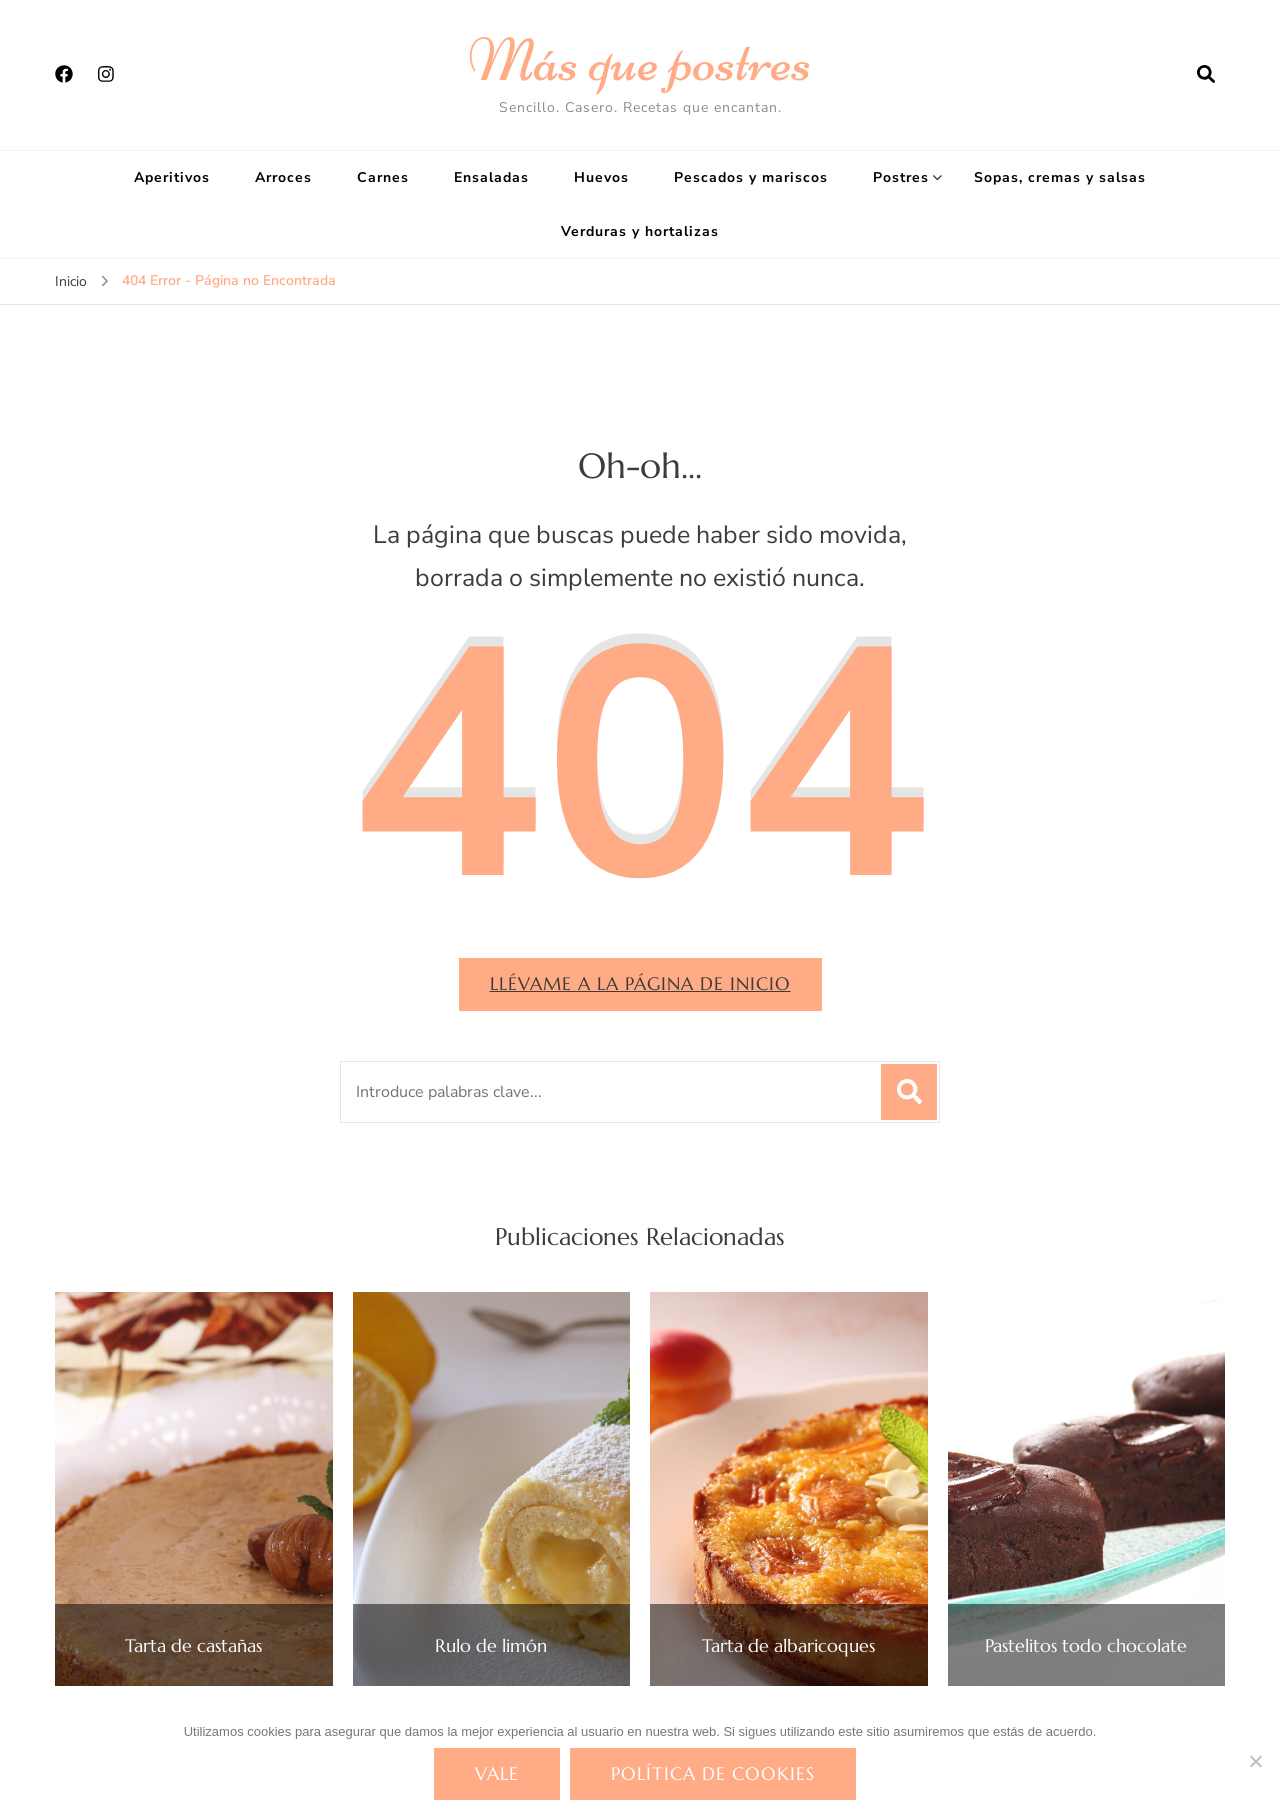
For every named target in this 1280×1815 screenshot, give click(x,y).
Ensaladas (491, 177)
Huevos (601, 177)
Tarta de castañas (193, 1646)
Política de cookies (713, 1773)
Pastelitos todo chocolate (1086, 1646)
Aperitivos (172, 177)
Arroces (283, 177)
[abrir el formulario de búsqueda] (1206, 75)
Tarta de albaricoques (788, 1646)
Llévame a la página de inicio (640, 983)
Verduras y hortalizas (640, 231)
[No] (1255, 1761)
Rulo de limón (491, 1646)
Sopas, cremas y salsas (1060, 177)
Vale (497, 1773)
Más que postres (640, 60)
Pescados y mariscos (751, 177)
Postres (901, 177)
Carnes (383, 177)
